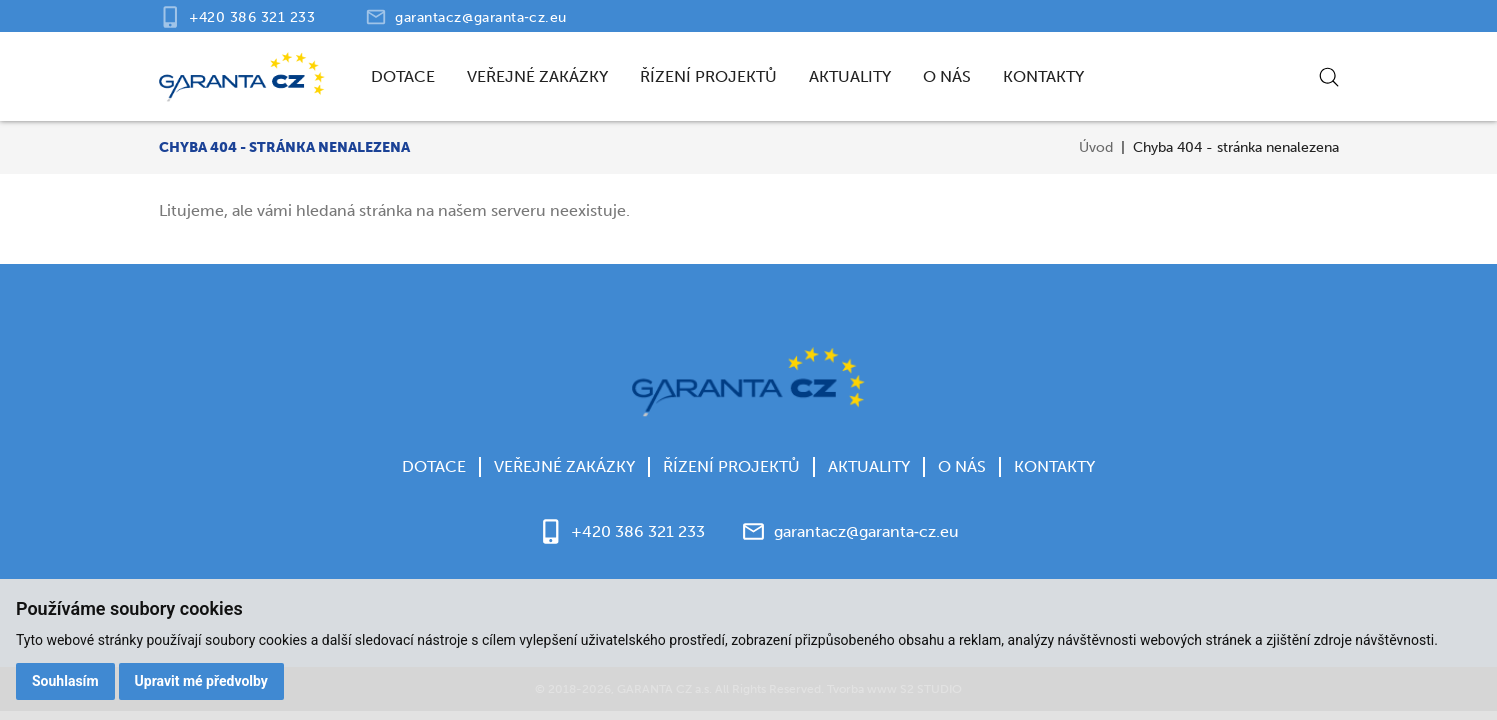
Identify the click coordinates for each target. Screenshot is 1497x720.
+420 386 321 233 (252, 17)
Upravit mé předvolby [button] (201, 681)
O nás (947, 76)
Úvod (1096, 147)
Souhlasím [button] (65, 681)
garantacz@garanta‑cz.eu (481, 17)
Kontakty (1043, 76)
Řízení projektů (708, 76)
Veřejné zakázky (537, 76)
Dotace (403, 76)
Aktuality (850, 76)
